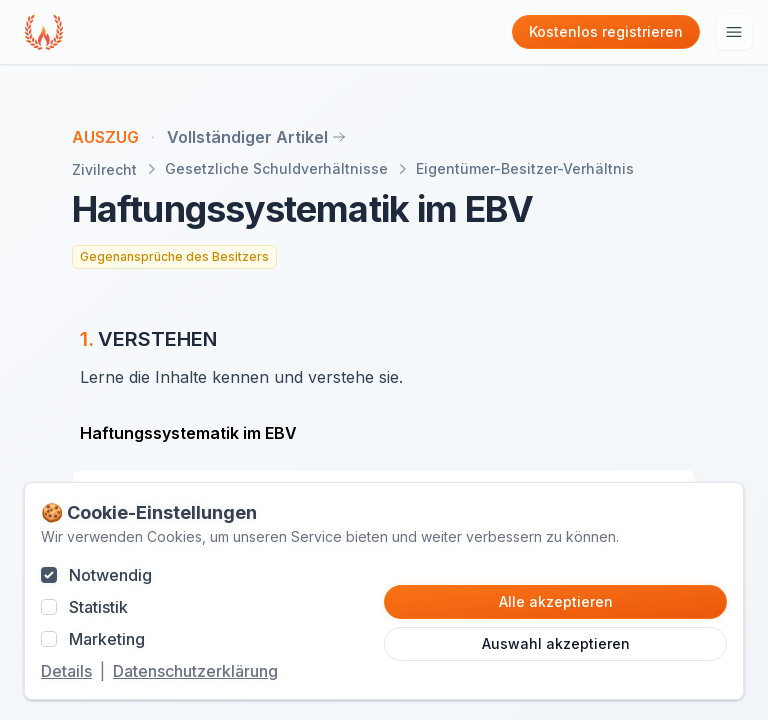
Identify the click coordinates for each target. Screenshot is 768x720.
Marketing (107, 639)
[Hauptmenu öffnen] (734, 32)
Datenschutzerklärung (195, 671)
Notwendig (110, 575)
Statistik (98, 607)
